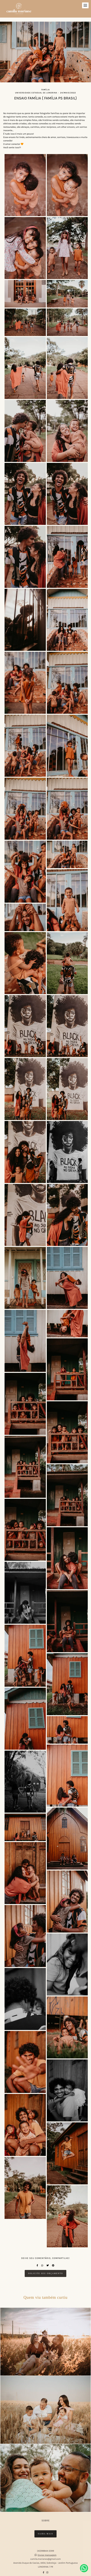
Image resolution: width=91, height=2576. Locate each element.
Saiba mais (45, 2534)
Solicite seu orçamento (45, 2273)
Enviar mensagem (47, 2555)
